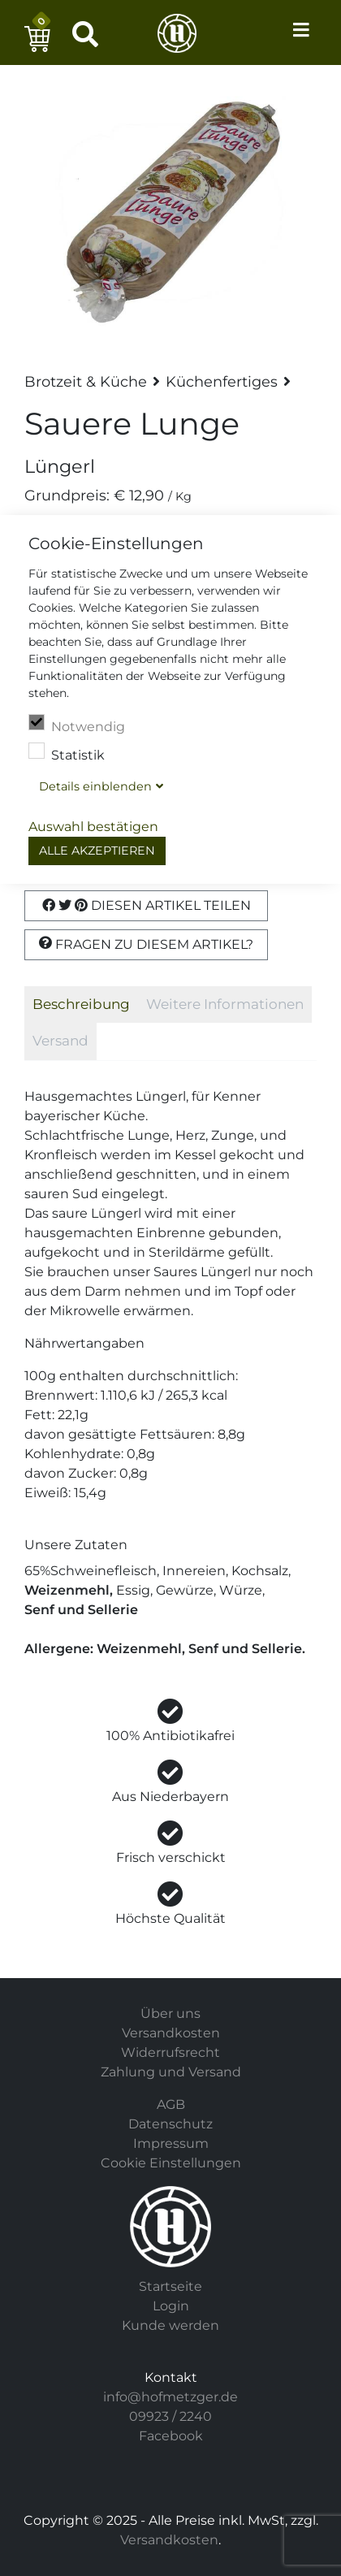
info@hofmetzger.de (170, 2397)
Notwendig (76, 724)
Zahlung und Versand (171, 2072)
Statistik (66, 753)
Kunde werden (170, 2325)
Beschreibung (81, 1004)
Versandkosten (171, 2033)
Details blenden (95, 786)
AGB (171, 2104)
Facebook (171, 2436)
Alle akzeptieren (97, 850)
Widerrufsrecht (170, 2052)
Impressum (171, 2143)
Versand (60, 1041)
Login (171, 2306)
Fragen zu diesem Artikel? (146, 944)
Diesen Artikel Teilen (146, 905)
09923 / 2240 (170, 2416)
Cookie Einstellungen (171, 2163)
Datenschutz (170, 2124)
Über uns (170, 2013)
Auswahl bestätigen (93, 826)
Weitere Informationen (225, 1004)
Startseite (170, 2286)
